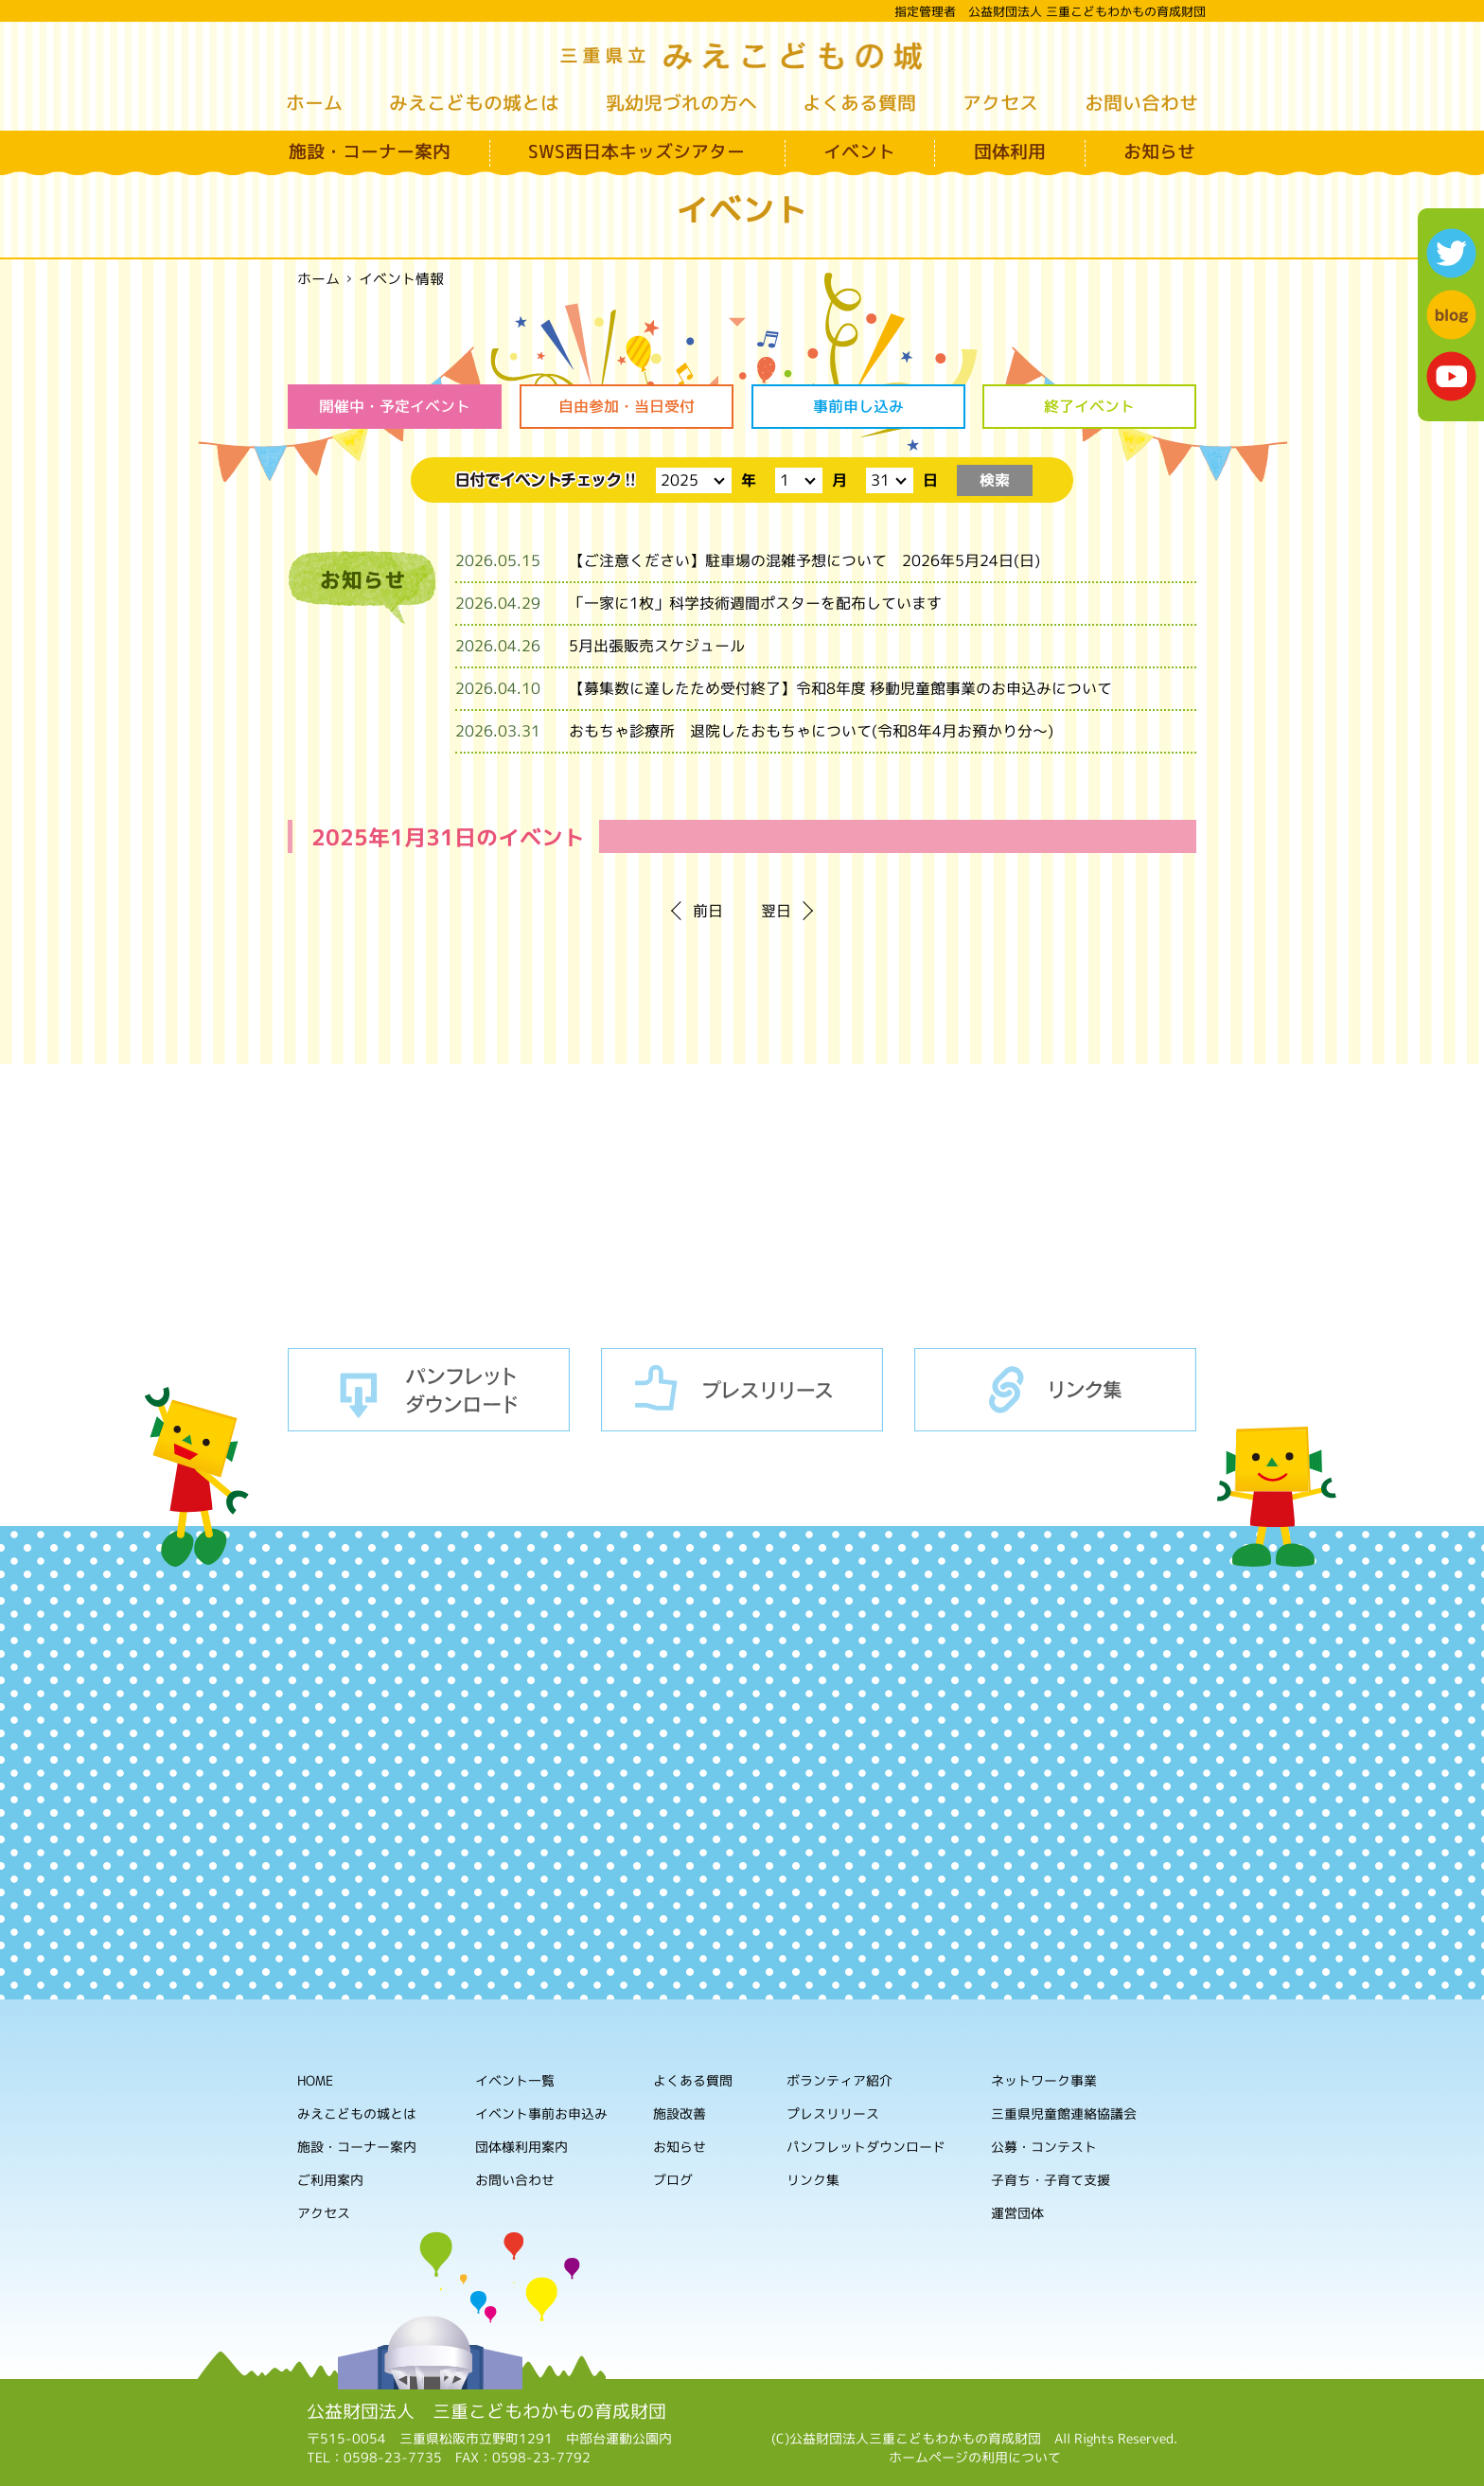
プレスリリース (742, 1389)
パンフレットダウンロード (429, 1389)
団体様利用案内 (521, 2147)
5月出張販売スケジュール (657, 645)
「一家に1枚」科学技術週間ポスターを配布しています (755, 603)
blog (1451, 315)
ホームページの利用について (975, 2457)
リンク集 (1055, 1389)
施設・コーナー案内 (369, 151)
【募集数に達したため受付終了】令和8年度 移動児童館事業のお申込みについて (840, 688)
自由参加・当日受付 (626, 406)
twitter (1451, 253)
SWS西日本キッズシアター (636, 151)
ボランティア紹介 (839, 2081)
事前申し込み (857, 406)
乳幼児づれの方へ (681, 102)
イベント (859, 151)
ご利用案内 (330, 2180)
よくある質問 (859, 102)
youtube (1451, 376)
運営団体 (1017, 2214)
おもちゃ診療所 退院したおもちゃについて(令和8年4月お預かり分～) (811, 730)
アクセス (1000, 102)
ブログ (673, 2180)
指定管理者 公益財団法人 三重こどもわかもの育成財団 (1050, 11)
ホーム (314, 102)
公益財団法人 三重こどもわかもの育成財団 (486, 2411)
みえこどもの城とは (474, 102)
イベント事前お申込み (541, 2113)
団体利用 (1010, 151)
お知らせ (1159, 151)
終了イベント (1089, 406)
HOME (315, 2080)
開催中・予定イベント (394, 406)
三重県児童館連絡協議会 (1064, 2114)
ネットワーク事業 (1044, 2081)
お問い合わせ (1141, 102)
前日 (708, 910)
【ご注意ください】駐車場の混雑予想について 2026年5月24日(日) (804, 560)
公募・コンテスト (1044, 2148)
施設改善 (679, 2113)
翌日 (776, 910)
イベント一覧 (515, 2080)
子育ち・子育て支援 (1050, 2181)
